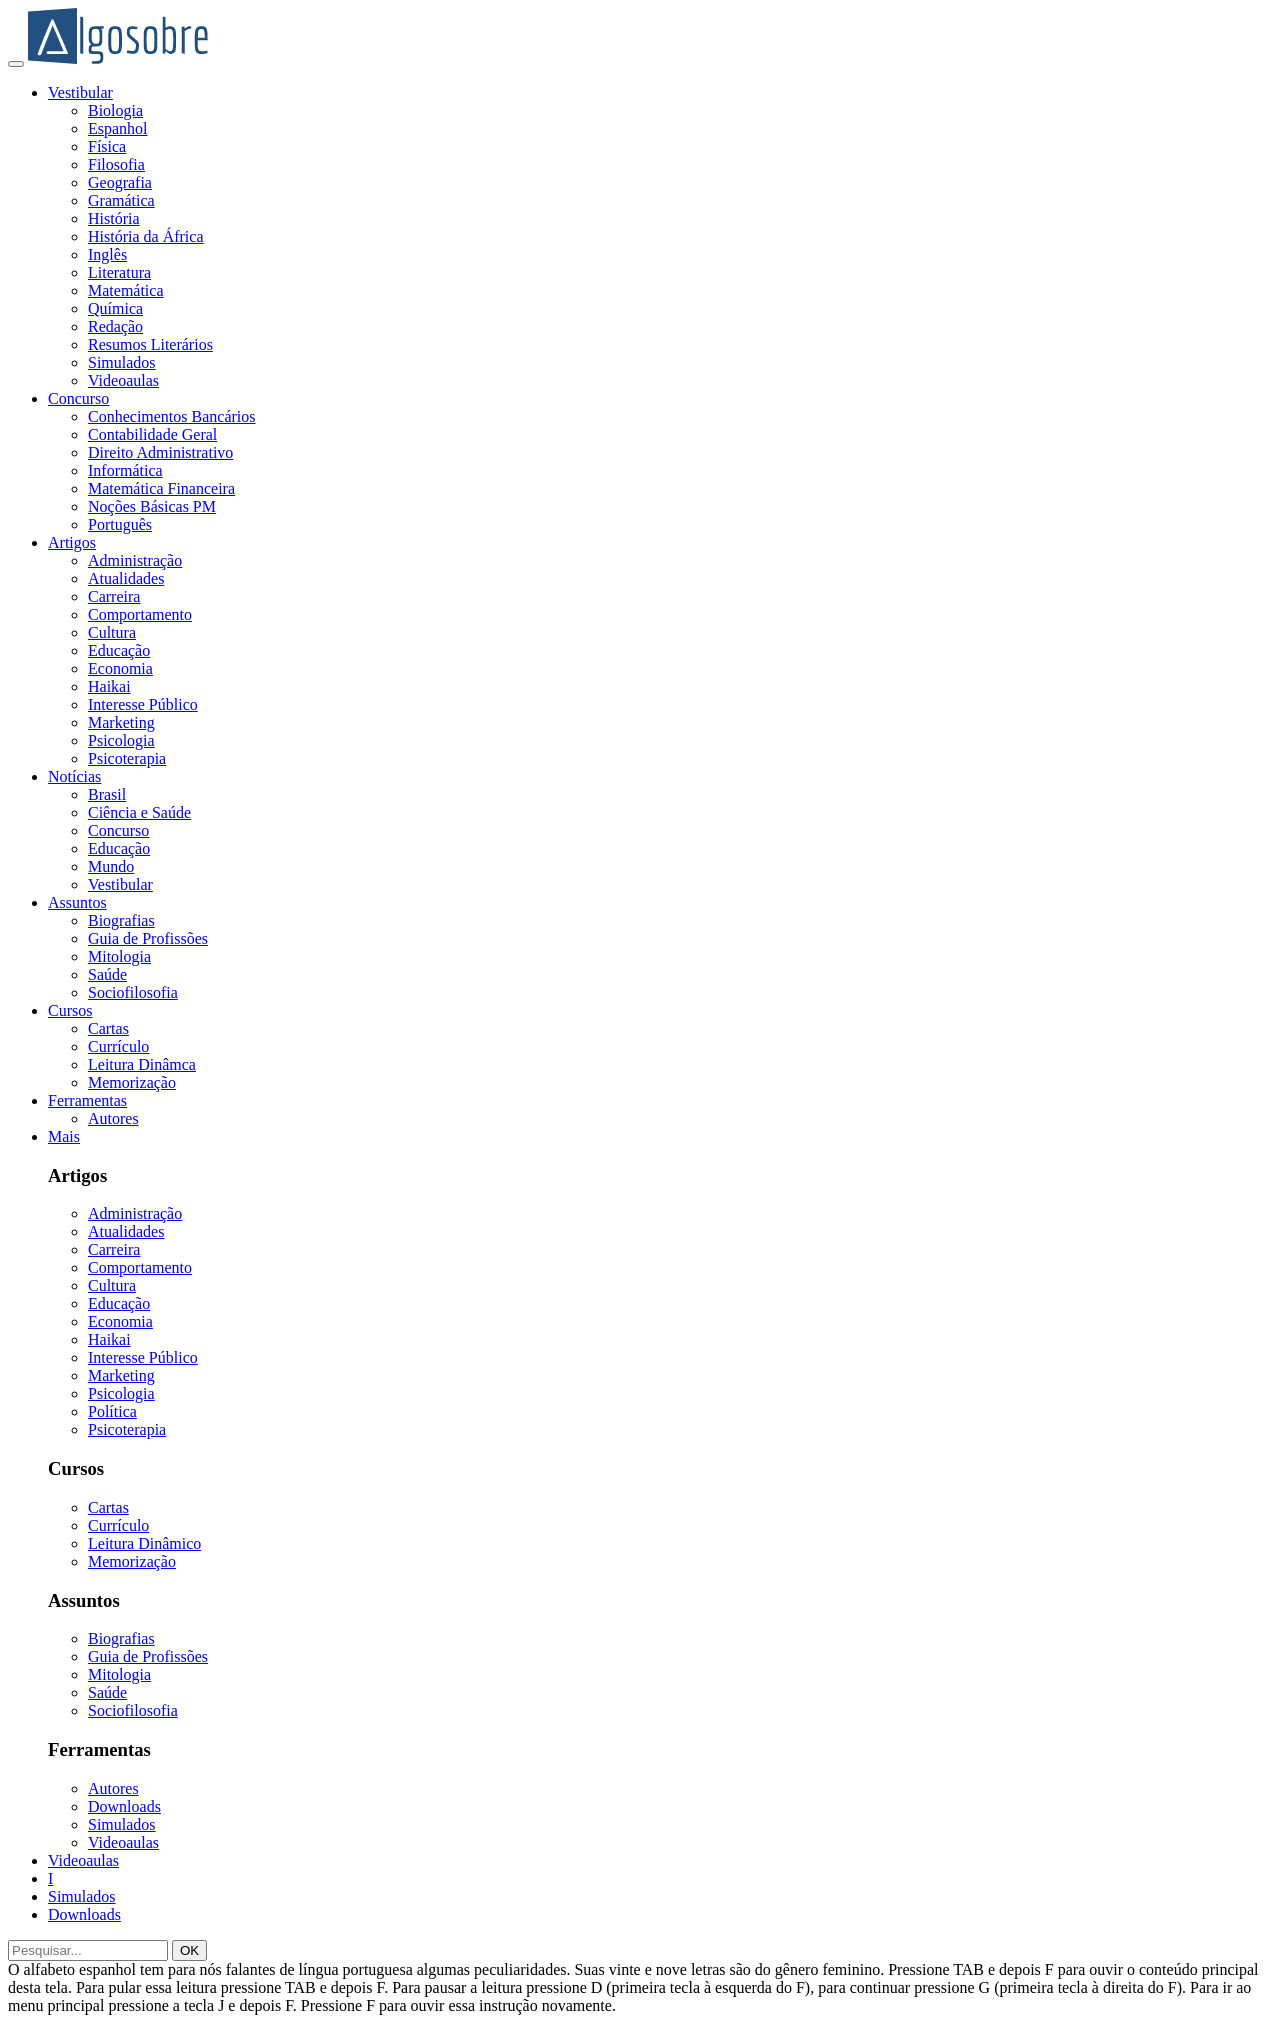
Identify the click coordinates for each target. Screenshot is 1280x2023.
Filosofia (116, 164)
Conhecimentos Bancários (172, 416)
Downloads (124, 1806)
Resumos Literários (150, 344)
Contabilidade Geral (152, 434)
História (114, 218)
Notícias (74, 776)
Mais (64, 1136)
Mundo (111, 866)
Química (115, 308)
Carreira (114, 596)
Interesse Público (143, 704)
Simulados (122, 362)
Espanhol (118, 128)
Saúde (107, 974)
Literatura (119, 272)
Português (120, 524)
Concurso (78, 398)
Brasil (107, 794)
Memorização (132, 1082)
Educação (119, 650)
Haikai (109, 686)
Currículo (118, 1046)
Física (107, 146)
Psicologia (121, 740)
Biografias (121, 920)
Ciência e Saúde (139, 812)
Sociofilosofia (133, 992)
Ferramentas (87, 1100)
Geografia (120, 182)
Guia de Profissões (148, 938)
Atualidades (126, 578)
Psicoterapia (127, 758)
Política (112, 1411)
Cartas (108, 1028)
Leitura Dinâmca (142, 1064)
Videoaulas (123, 380)
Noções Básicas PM (152, 506)
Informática (125, 470)
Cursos (70, 1010)
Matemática (126, 290)
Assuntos (77, 902)
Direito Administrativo (160, 452)
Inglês (107, 254)
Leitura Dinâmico (144, 1543)
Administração (135, 560)
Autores (113, 1118)
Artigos (72, 542)
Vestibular (80, 92)
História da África (146, 236)
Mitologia (119, 956)
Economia (120, 668)
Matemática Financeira (161, 488)
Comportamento (140, 614)
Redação (115, 326)
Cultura (112, 632)
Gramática (121, 200)
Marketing (121, 722)
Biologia (115, 110)
